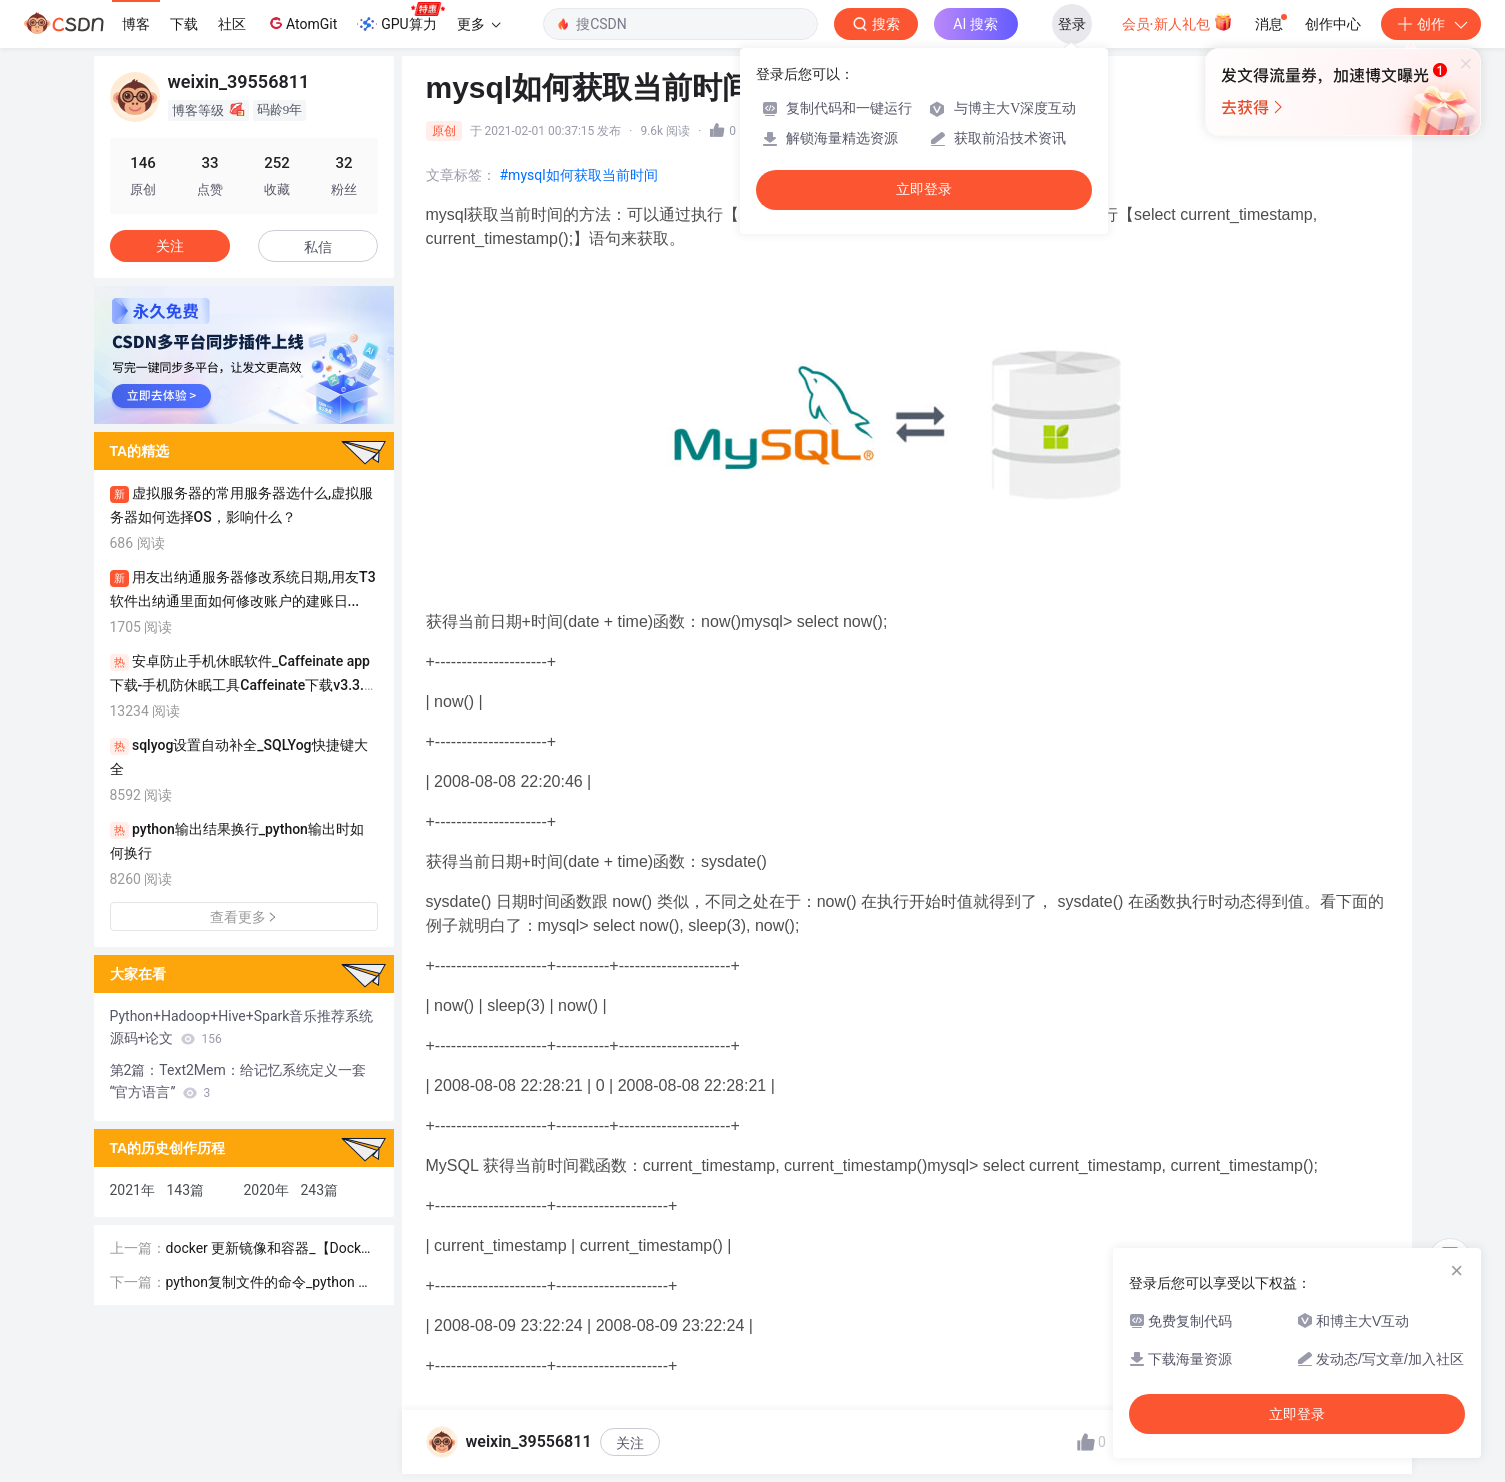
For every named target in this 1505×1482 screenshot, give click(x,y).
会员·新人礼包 (1177, 22)
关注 (630, 1443)
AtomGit (301, 23)
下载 (184, 24)
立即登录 (924, 189)
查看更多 (244, 917)
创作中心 (1333, 24)
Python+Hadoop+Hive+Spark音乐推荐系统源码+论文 (242, 1027)
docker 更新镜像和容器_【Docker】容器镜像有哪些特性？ (267, 1249)
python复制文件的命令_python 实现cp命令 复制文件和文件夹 (269, 1283)
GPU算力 (400, 18)
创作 (1431, 24)
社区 (232, 24)
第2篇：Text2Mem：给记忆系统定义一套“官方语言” (238, 1081)
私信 (318, 247)
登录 (1072, 24)
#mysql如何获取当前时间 (579, 175)
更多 (479, 24)
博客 (136, 24)
